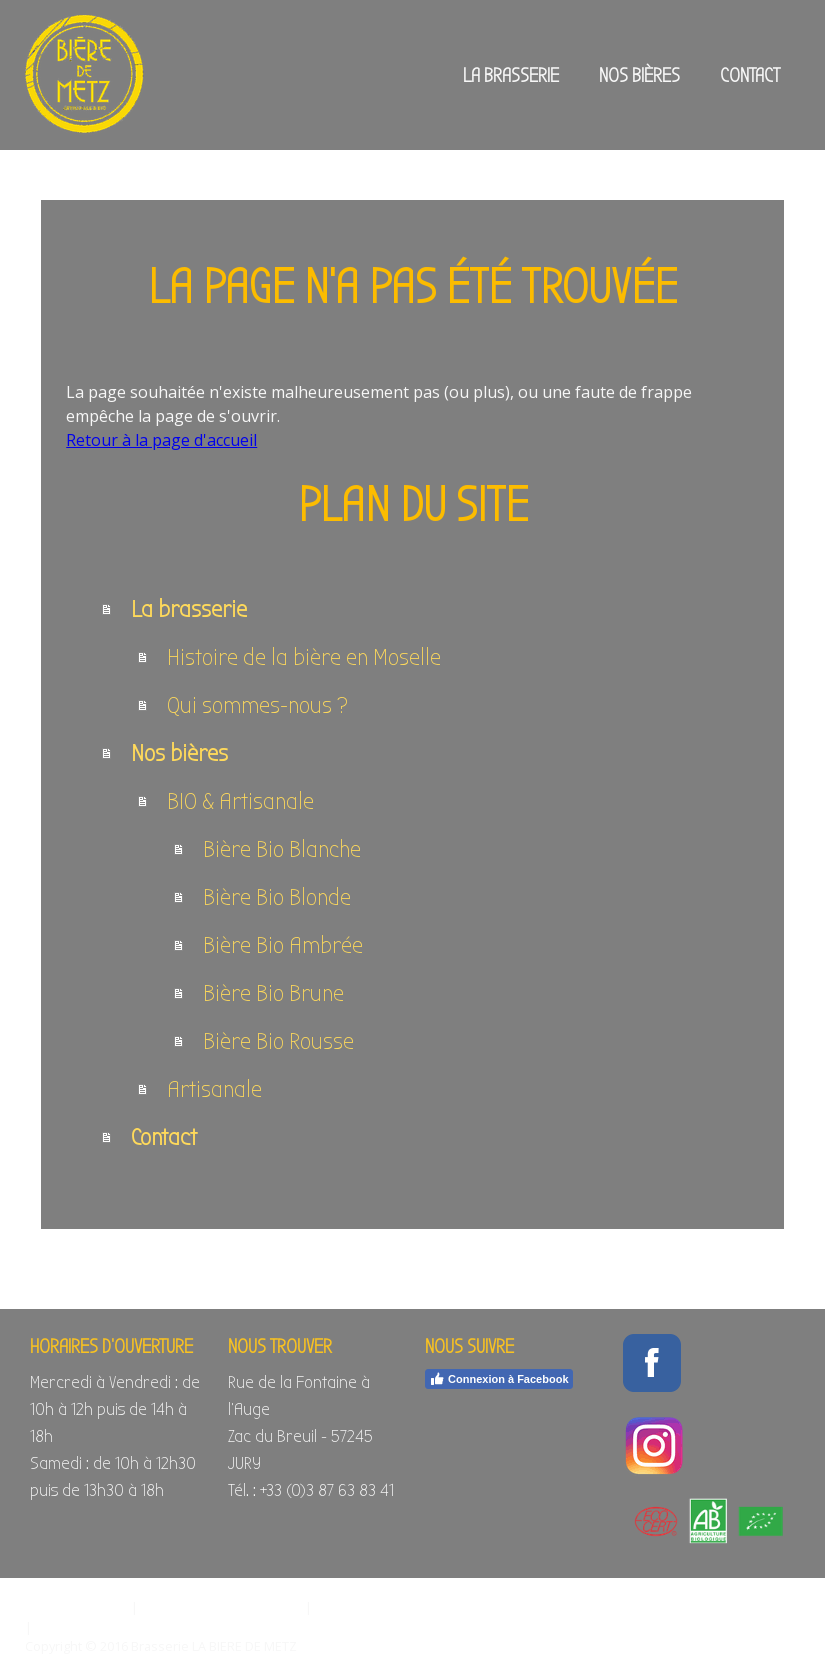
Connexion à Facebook (498, 1379)
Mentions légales (76, 1607)
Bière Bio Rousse (278, 1041)
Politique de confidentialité (221, 1607)
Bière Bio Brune (273, 993)
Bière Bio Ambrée (283, 945)
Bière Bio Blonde (277, 897)
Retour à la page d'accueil (161, 440)
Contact (750, 75)
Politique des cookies (379, 1607)
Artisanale (214, 1089)
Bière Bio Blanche (282, 849)
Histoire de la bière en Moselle (304, 657)
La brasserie (511, 75)
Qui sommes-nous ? (257, 705)
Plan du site (70, 1627)
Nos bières (639, 75)
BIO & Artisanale (240, 801)
